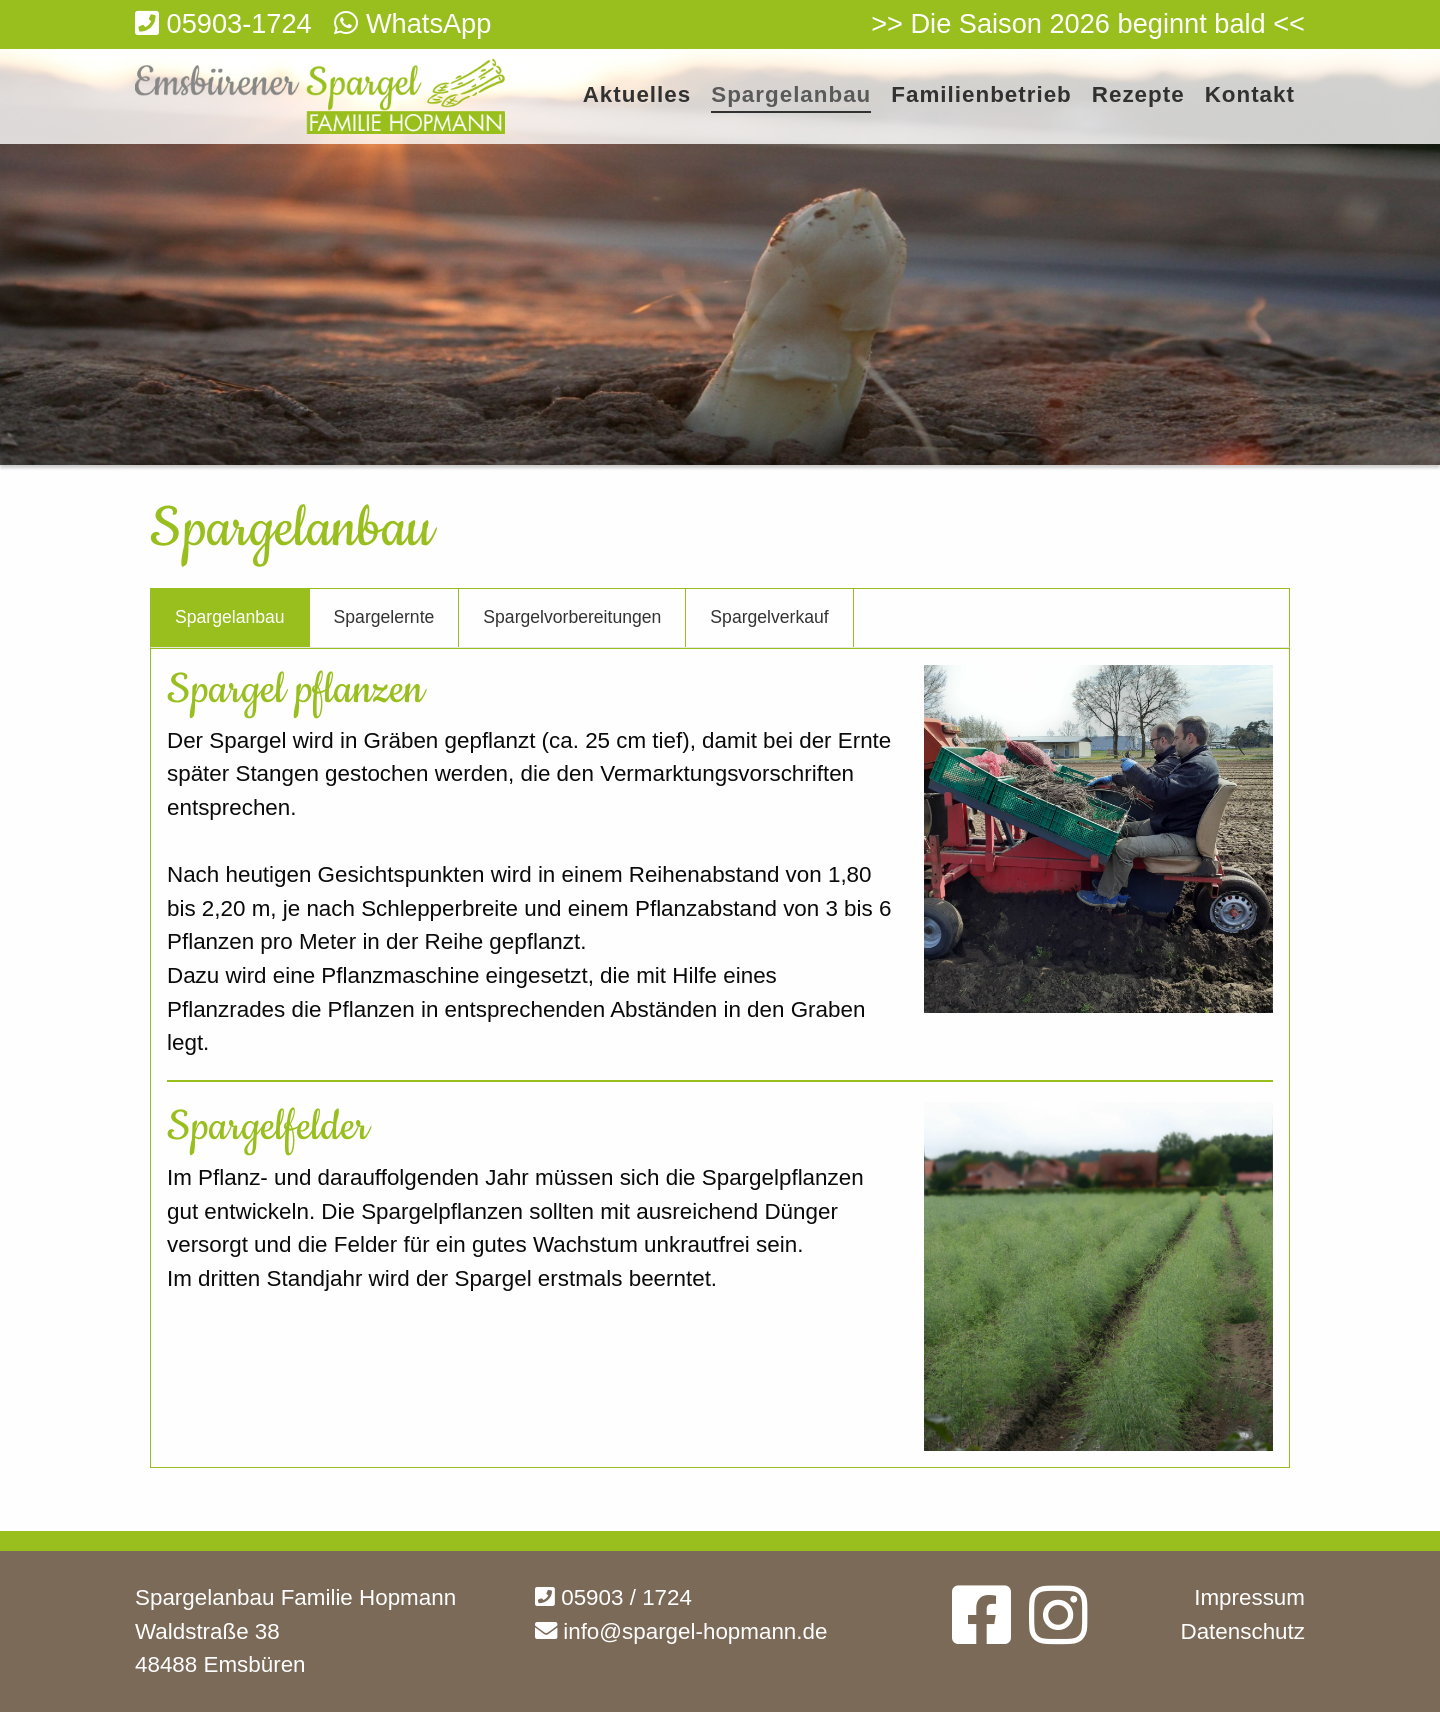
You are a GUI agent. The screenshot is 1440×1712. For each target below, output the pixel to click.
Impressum (1249, 1597)
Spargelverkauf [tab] (769, 617)
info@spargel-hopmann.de (681, 1631)
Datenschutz (1243, 1631)
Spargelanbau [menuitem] (791, 95)
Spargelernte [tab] (384, 617)
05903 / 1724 (613, 1597)
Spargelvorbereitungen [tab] (572, 617)
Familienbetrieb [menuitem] (981, 95)
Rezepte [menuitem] (1138, 95)
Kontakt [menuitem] (1250, 95)
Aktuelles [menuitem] (637, 95)
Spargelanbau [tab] (230, 617)
